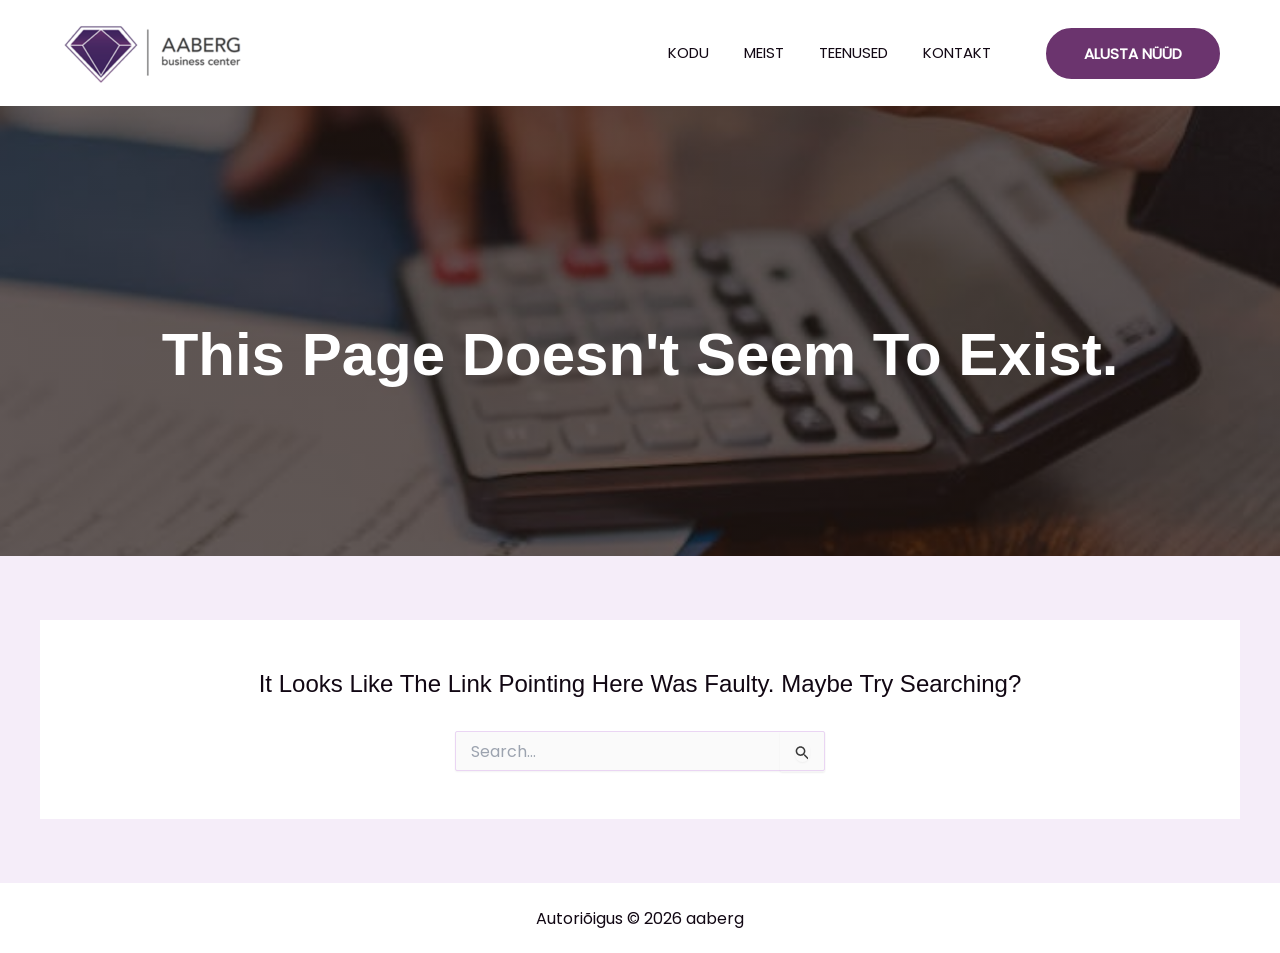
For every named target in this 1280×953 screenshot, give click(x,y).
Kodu (688, 52)
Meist (764, 52)
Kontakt (957, 52)
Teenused (853, 52)
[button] (1133, 53)
